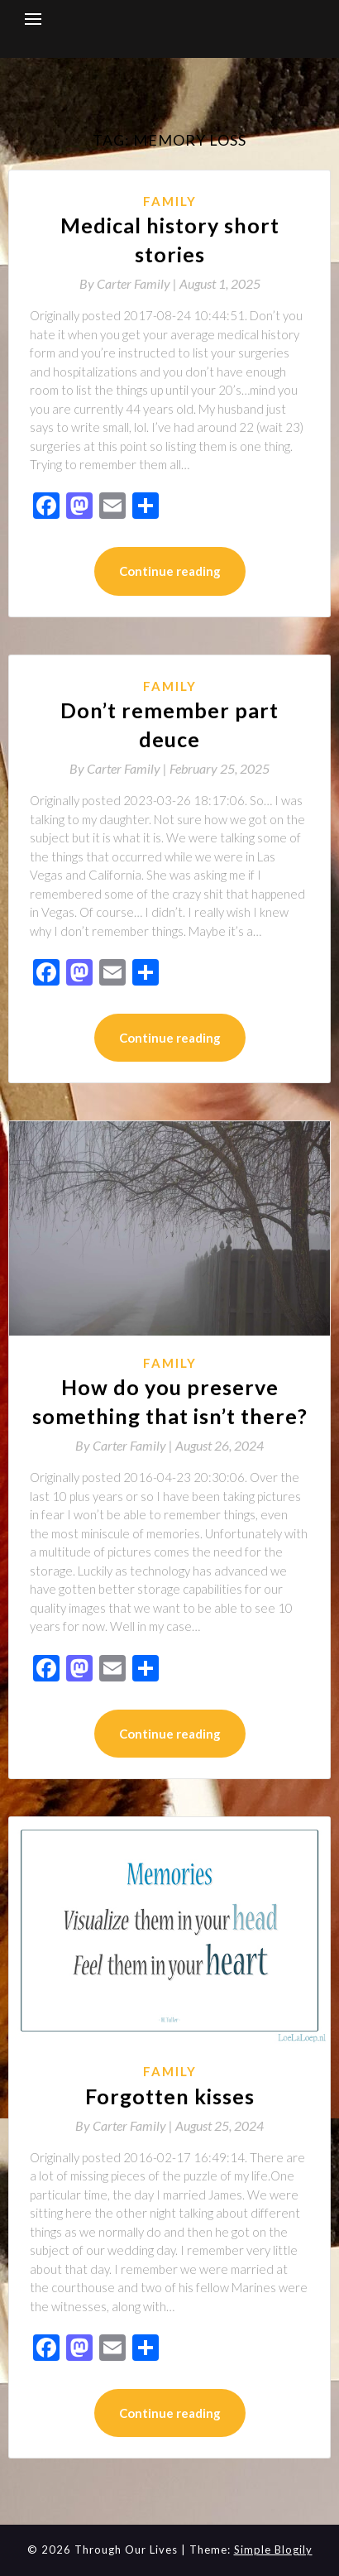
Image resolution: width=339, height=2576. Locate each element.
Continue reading (170, 571)
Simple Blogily (273, 2549)
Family (170, 201)
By (129, 283)
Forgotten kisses (170, 2096)
